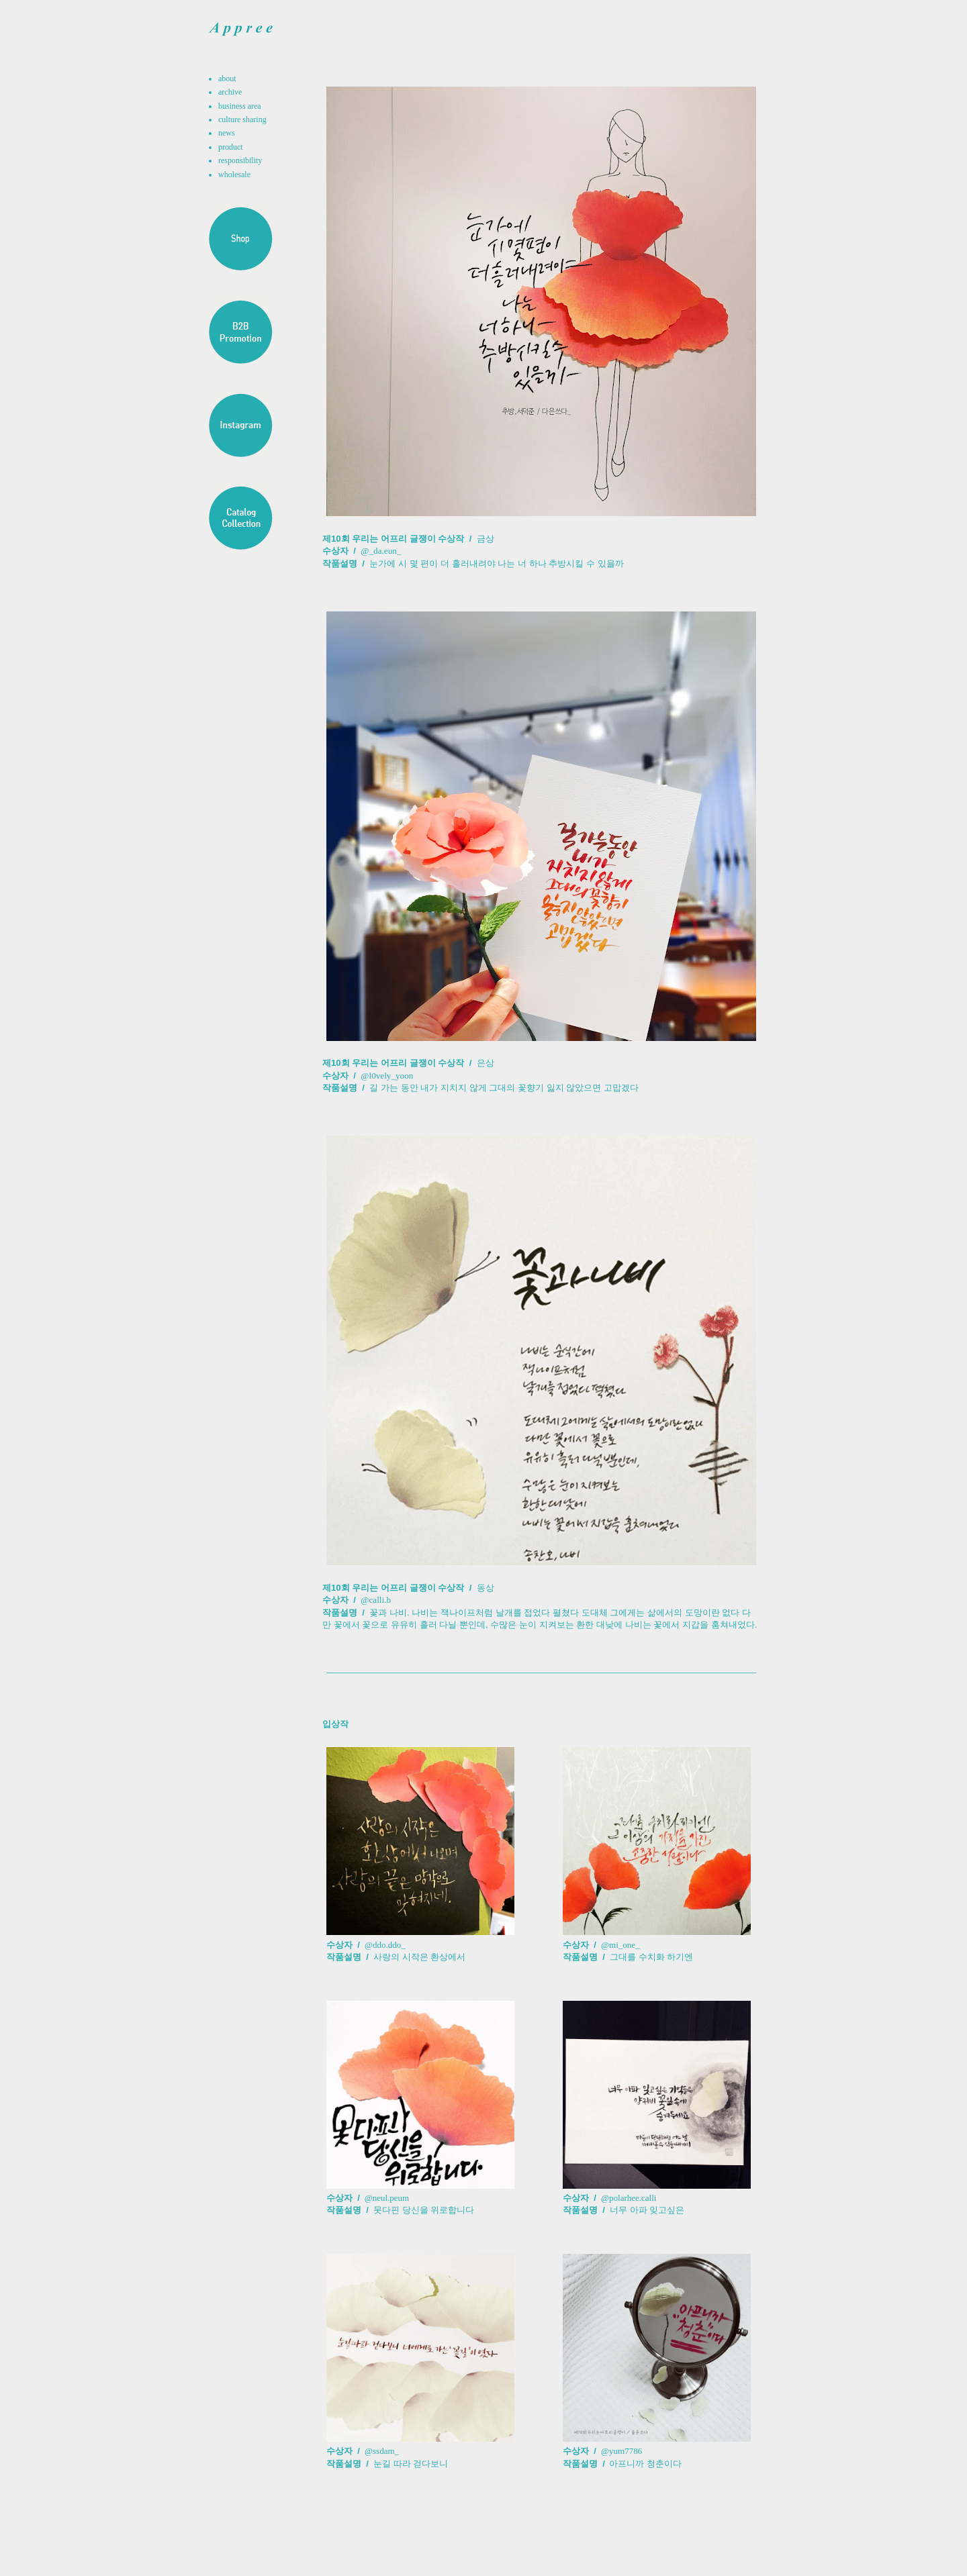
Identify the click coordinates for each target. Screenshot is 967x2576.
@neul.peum (385, 2198)
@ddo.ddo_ (385, 1945)
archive (230, 92)
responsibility (240, 160)
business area (239, 106)
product (230, 147)
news (226, 133)
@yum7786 (621, 2451)
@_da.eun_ (381, 551)
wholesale (234, 174)
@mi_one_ (620, 1945)
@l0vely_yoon (387, 1076)
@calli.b (376, 1600)
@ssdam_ (382, 2451)
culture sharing (242, 119)
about (227, 78)
